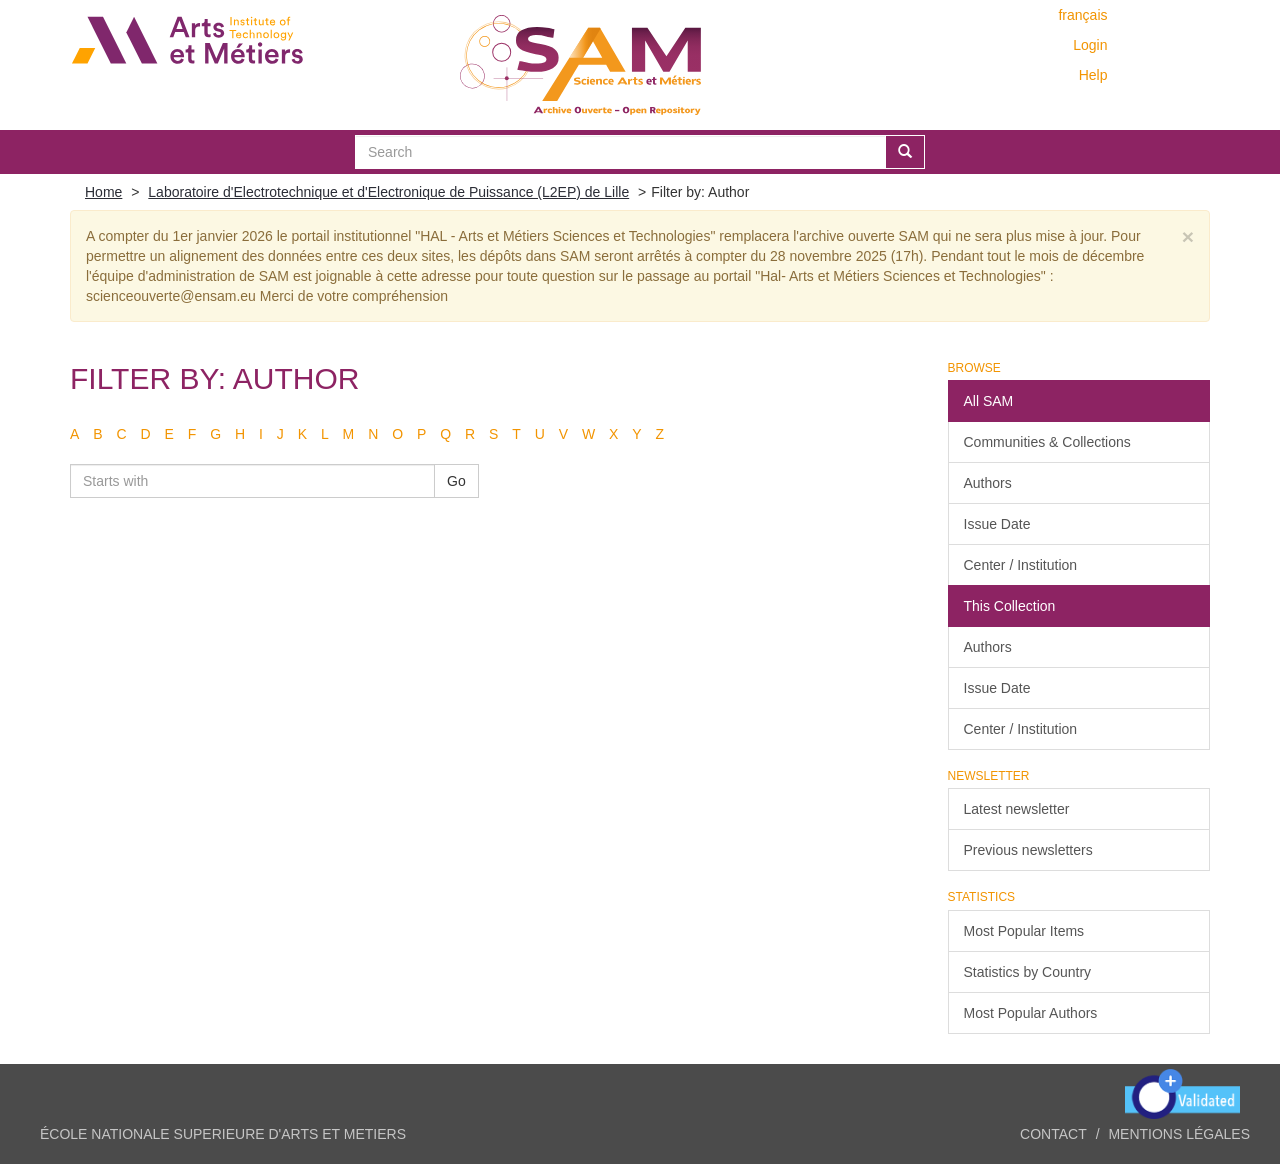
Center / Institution (1021, 565)
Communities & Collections (1047, 442)
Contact (1053, 1134)
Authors (988, 483)
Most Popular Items (1024, 931)
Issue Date (997, 524)
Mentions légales (1179, 1134)
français (1082, 15)
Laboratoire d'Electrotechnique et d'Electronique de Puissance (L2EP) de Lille (388, 192)
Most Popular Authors (1031, 1013)
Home (103, 192)
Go (456, 481)
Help (1093, 75)
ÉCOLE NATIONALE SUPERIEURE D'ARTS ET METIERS (223, 1134)
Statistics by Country (1028, 972)
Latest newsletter (1017, 809)
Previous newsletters (1028, 850)
